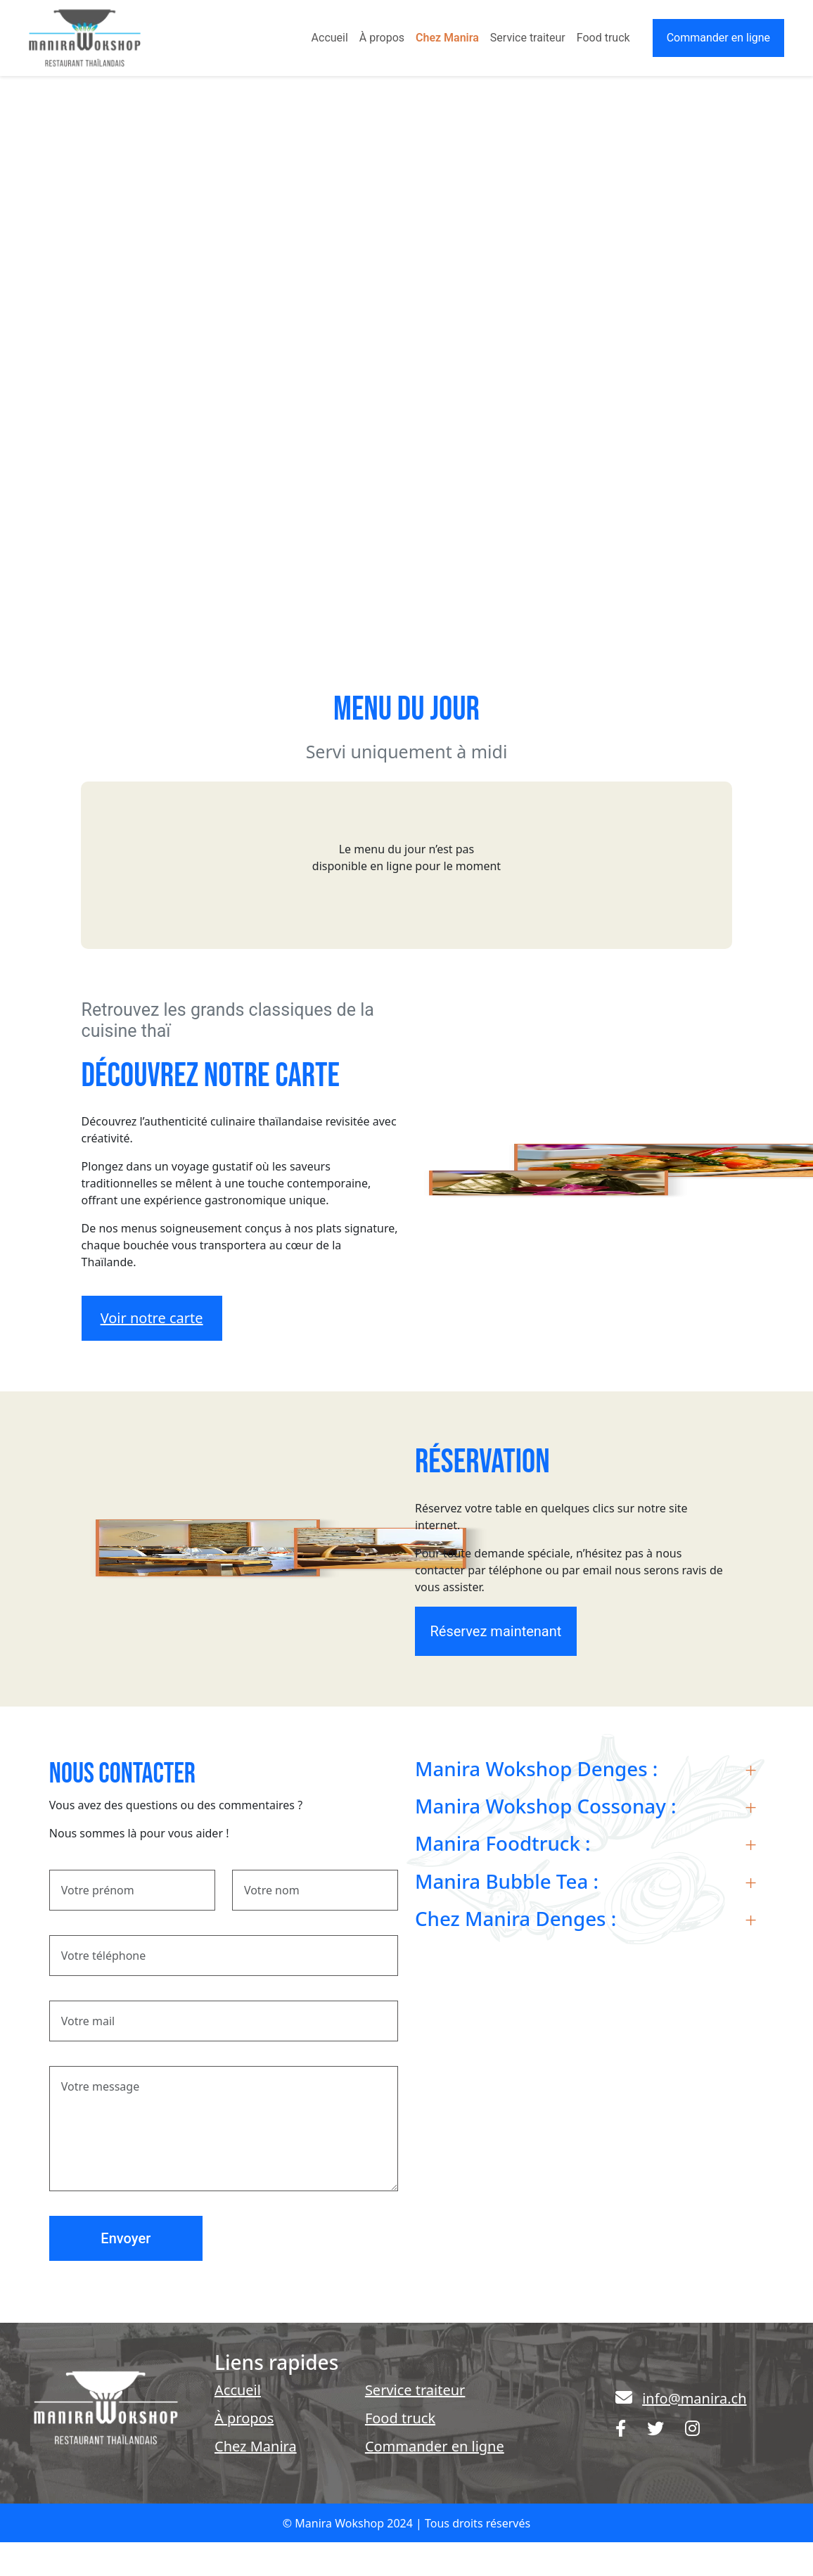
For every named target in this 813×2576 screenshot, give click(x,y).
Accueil (330, 37)
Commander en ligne (718, 37)
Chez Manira (447, 37)
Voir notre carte (152, 1317)
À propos (381, 37)
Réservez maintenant (495, 1631)
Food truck (603, 37)
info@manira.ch (694, 2398)
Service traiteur (527, 37)
